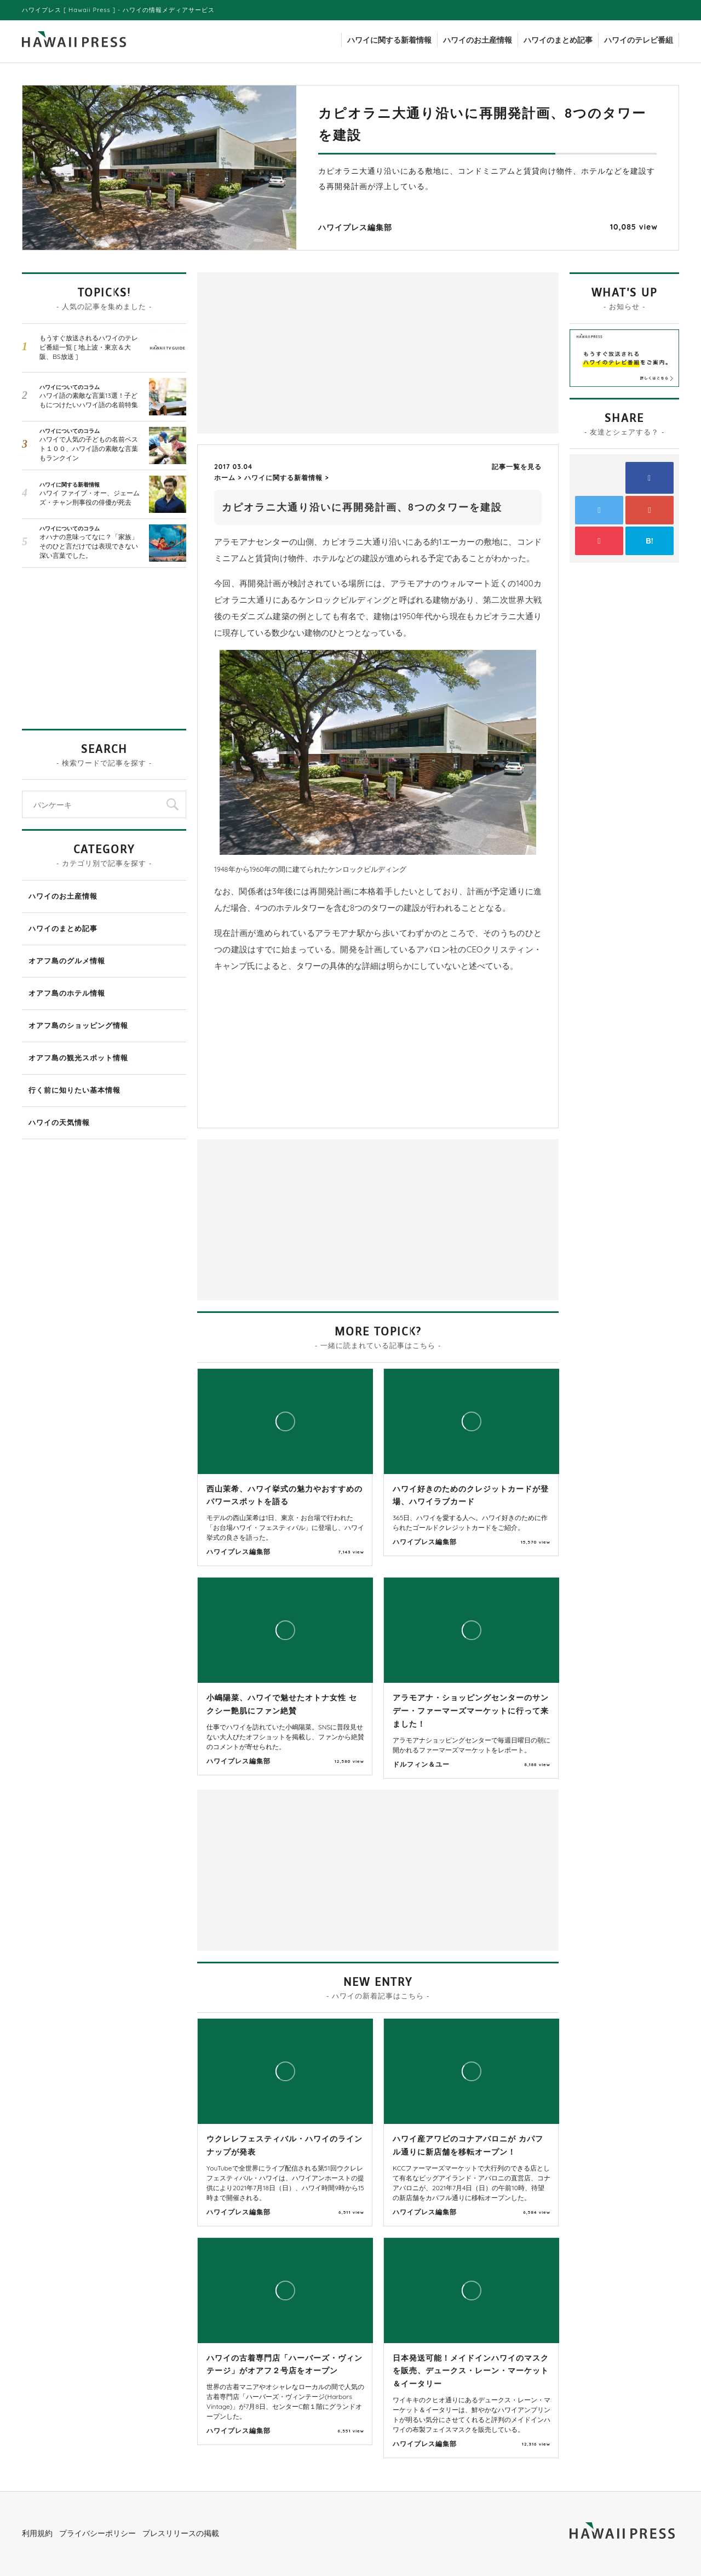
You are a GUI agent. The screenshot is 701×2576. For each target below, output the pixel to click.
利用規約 (37, 2533)
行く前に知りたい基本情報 (74, 1090)
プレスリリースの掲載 (180, 2533)
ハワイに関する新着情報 (389, 40)
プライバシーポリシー (97, 2533)
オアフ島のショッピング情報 (78, 1025)
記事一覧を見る (517, 466)
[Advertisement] (290, 351)
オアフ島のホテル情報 (66, 993)
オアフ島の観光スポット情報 (78, 1057)
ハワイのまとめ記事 (558, 40)
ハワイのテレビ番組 (638, 40)
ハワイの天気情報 (59, 1122)
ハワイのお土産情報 (477, 40)
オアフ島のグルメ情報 (66, 960)
